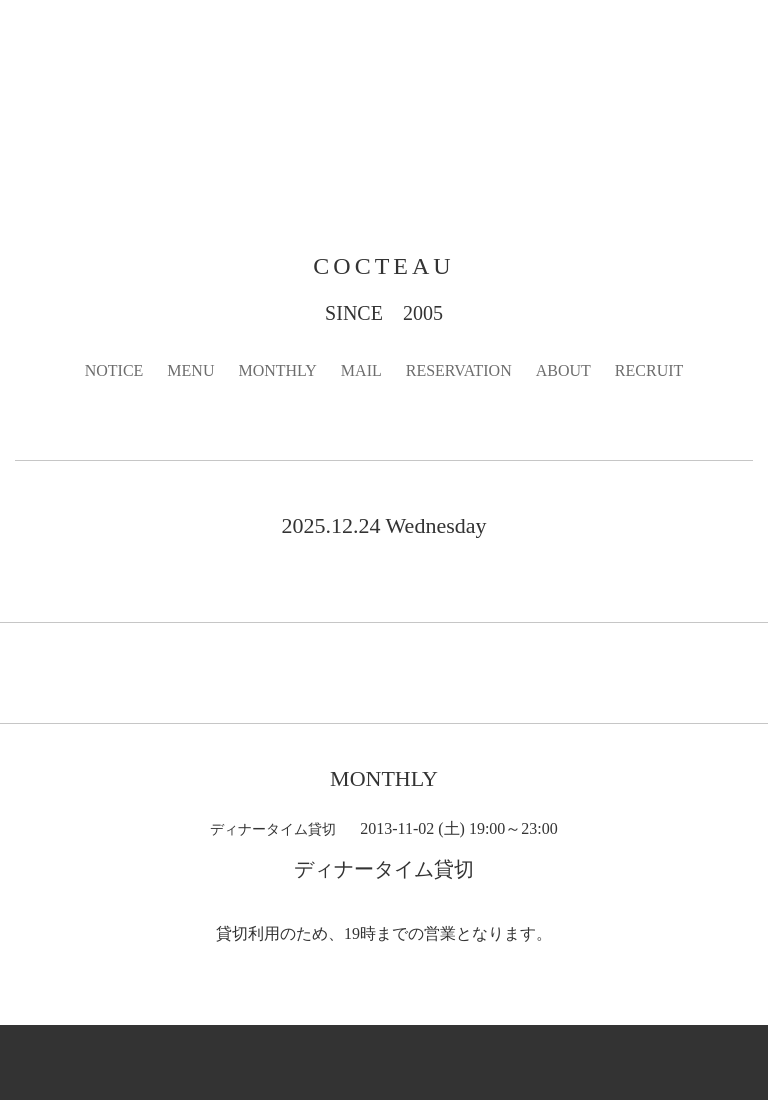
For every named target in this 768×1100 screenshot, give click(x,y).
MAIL (361, 370)
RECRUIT (649, 370)
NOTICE (114, 370)
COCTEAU (383, 266)
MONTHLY (277, 370)
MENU (190, 370)
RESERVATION (459, 370)
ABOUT (563, 370)
